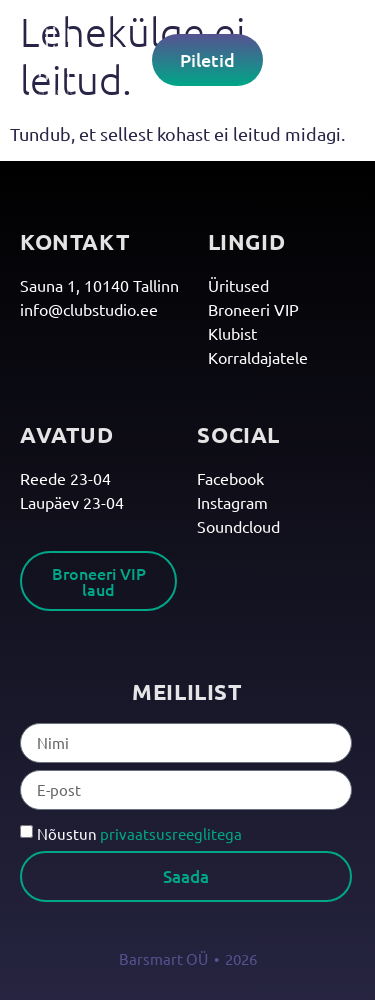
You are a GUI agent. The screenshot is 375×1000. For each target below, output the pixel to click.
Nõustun (139, 833)
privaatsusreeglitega (171, 833)
